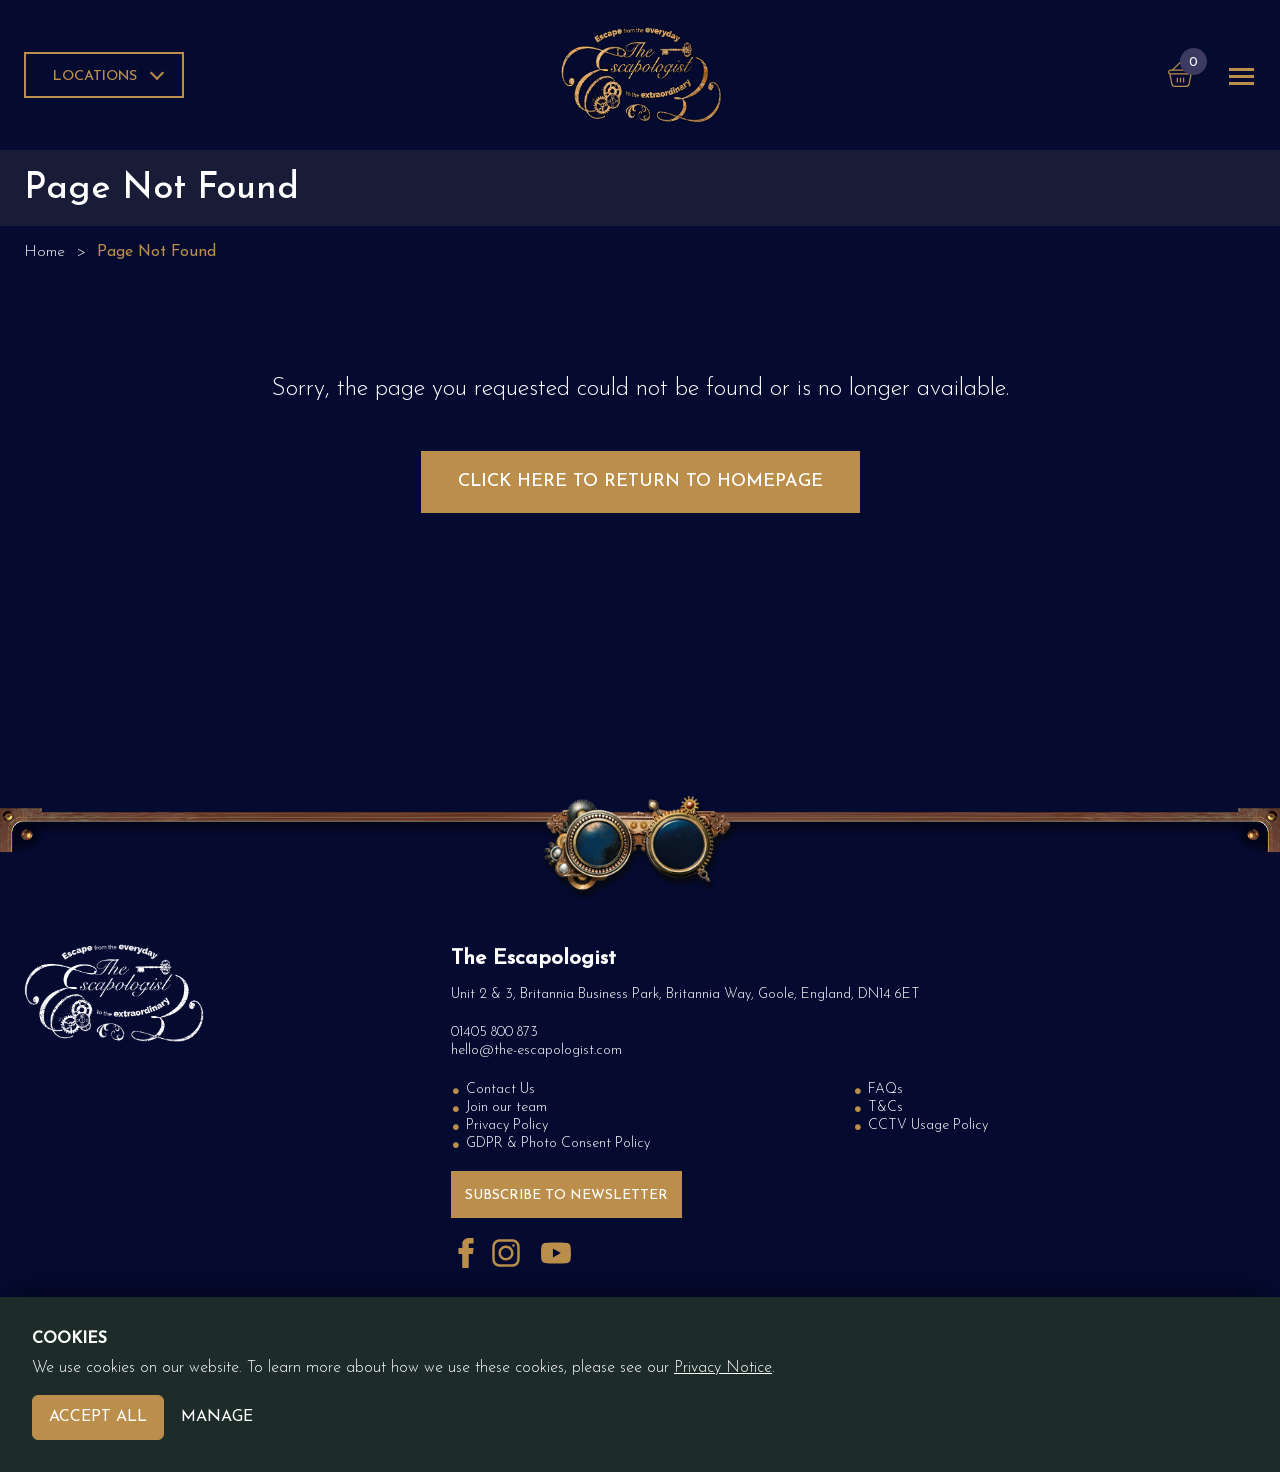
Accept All (98, 1417)
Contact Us (500, 1089)
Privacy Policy (507, 1125)
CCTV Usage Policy (928, 1125)
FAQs (885, 1089)
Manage (217, 1417)
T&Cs (885, 1107)
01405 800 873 (494, 1032)
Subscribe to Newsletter (566, 1195)
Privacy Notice (723, 1368)
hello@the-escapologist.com (536, 1050)
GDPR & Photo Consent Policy (558, 1143)
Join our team (506, 1107)
